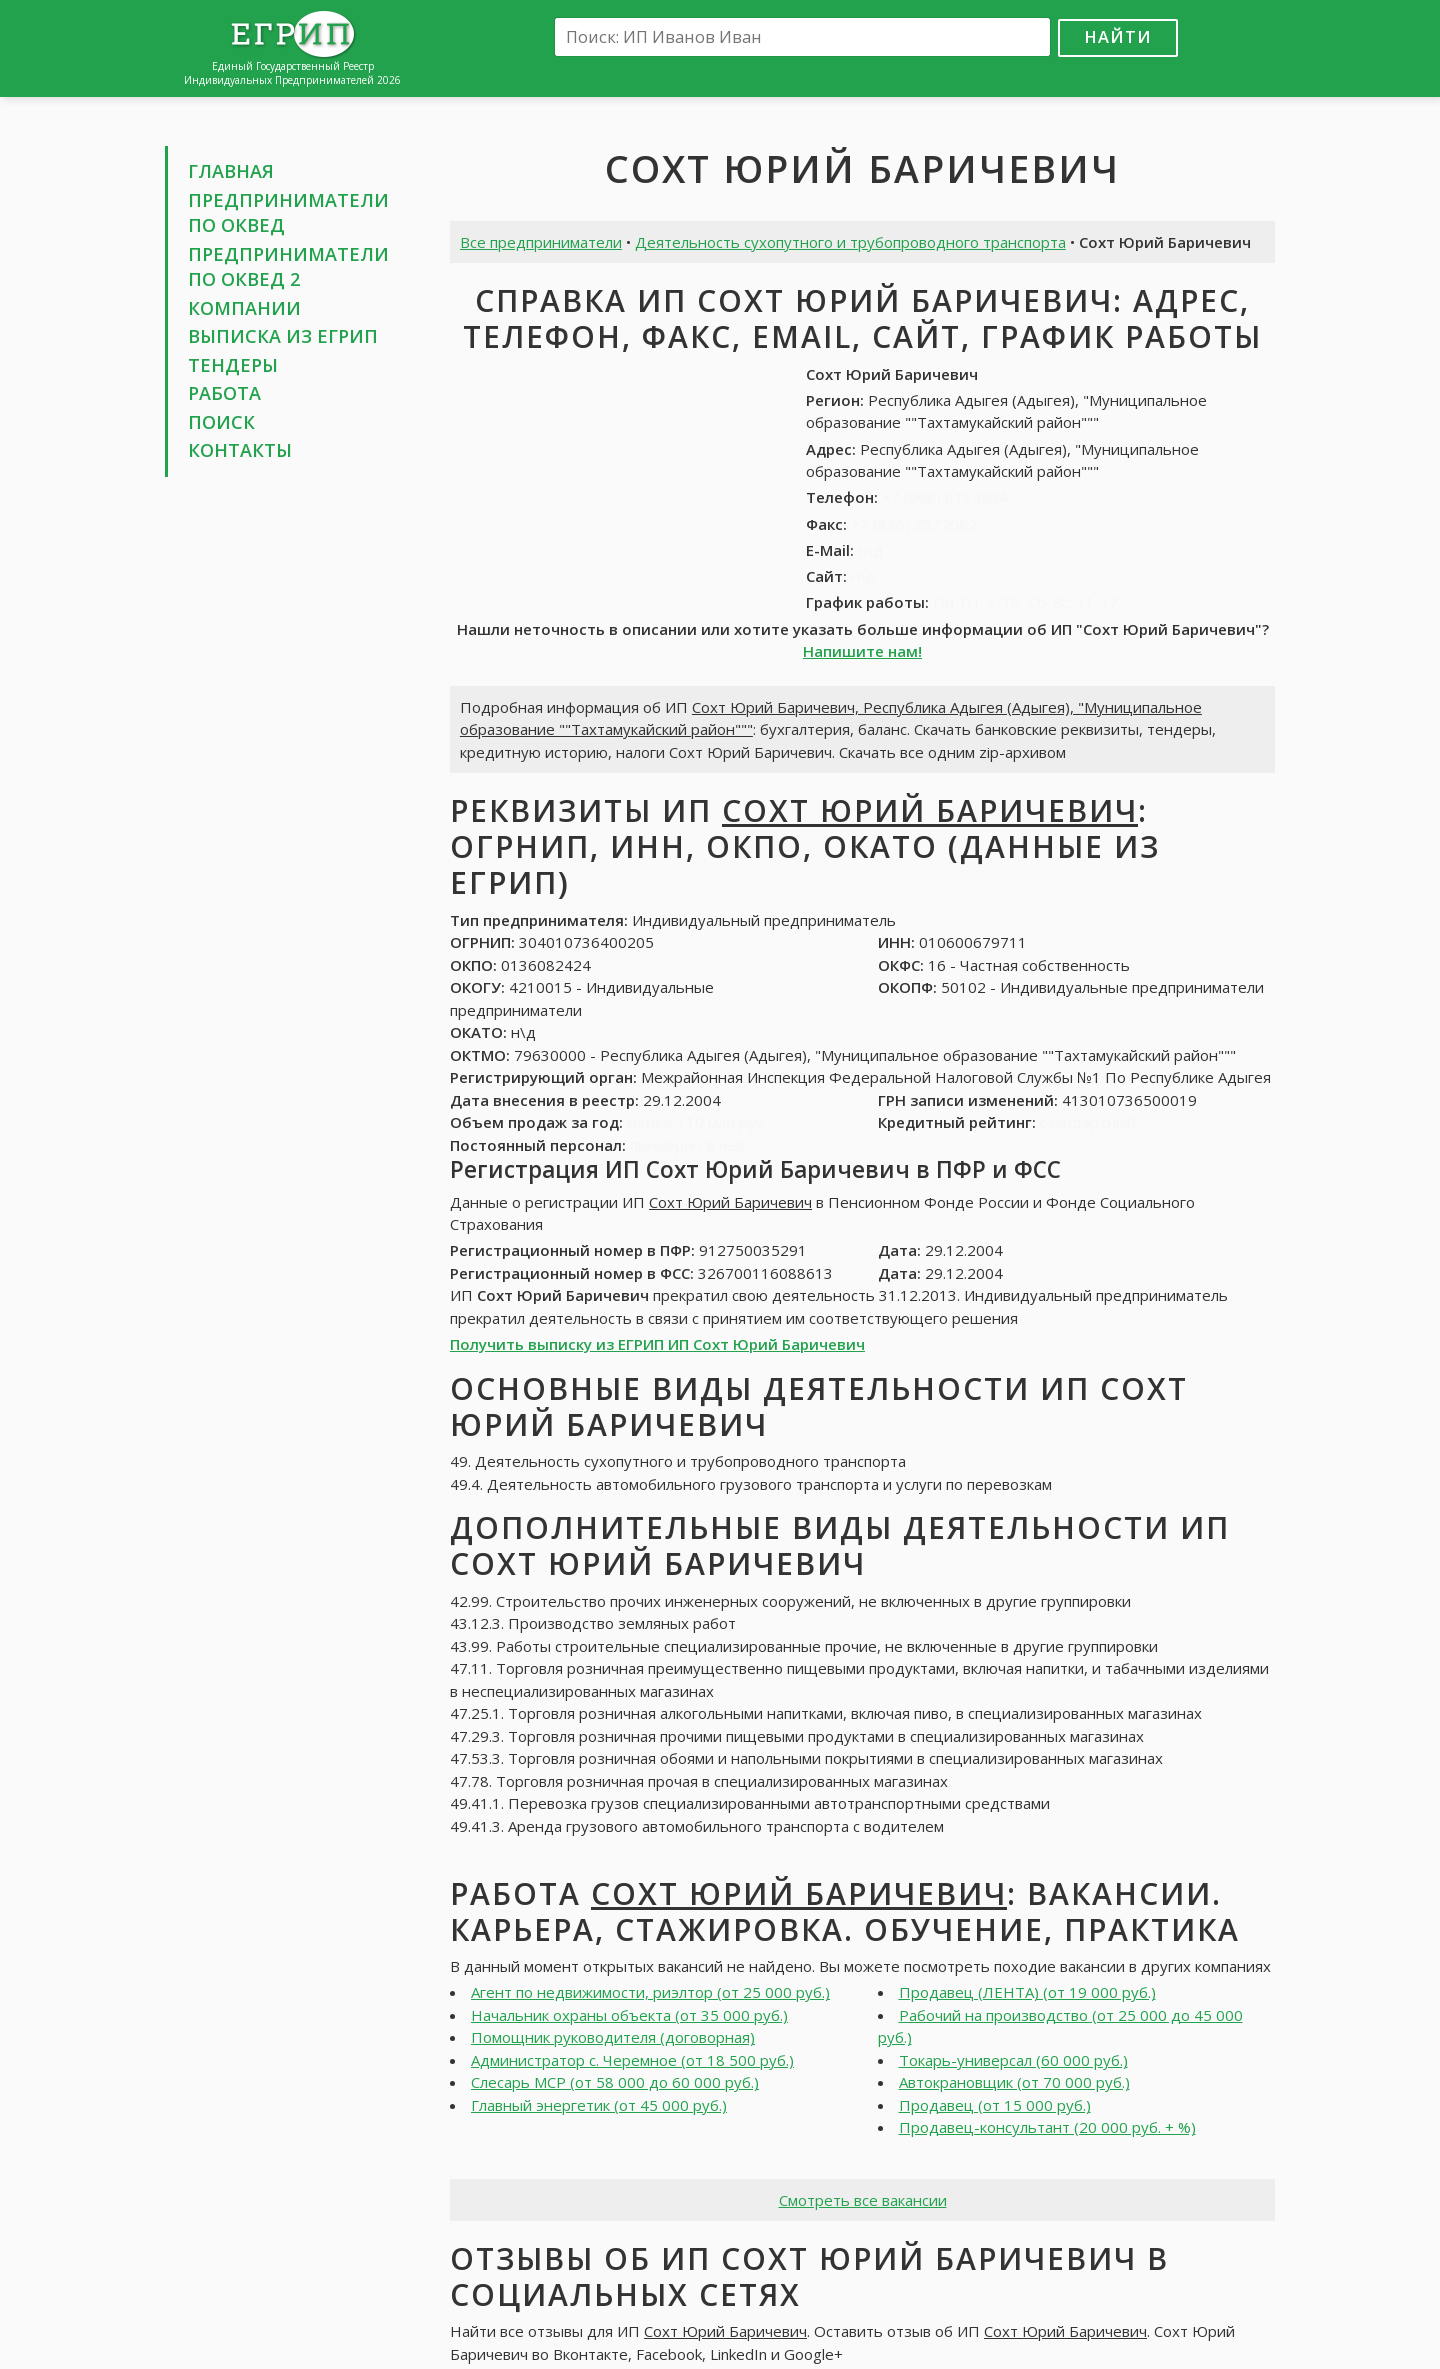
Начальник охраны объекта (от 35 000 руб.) (629, 2015)
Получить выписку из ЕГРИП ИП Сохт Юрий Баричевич (657, 1344)
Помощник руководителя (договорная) (613, 2037)
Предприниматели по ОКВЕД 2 (288, 267)
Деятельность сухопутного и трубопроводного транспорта (850, 242)
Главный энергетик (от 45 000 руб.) (599, 2105)
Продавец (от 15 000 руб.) (995, 2105)
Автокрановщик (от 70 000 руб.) (1014, 2082)
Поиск (221, 422)
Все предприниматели (541, 242)
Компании (244, 308)
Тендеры (233, 365)
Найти (1118, 36)
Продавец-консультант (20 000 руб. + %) (1047, 2127)
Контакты (240, 450)
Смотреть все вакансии (863, 2200)
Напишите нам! (862, 651)
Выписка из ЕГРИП (283, 336)
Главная (231, 171)
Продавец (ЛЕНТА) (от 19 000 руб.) (1027, 1992)
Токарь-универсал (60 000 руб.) (1013, 2060)
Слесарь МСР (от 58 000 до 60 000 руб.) (615, 2082)
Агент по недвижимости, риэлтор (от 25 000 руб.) (650, 1992)
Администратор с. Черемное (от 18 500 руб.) (632, 2060)
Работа (224, 393)
